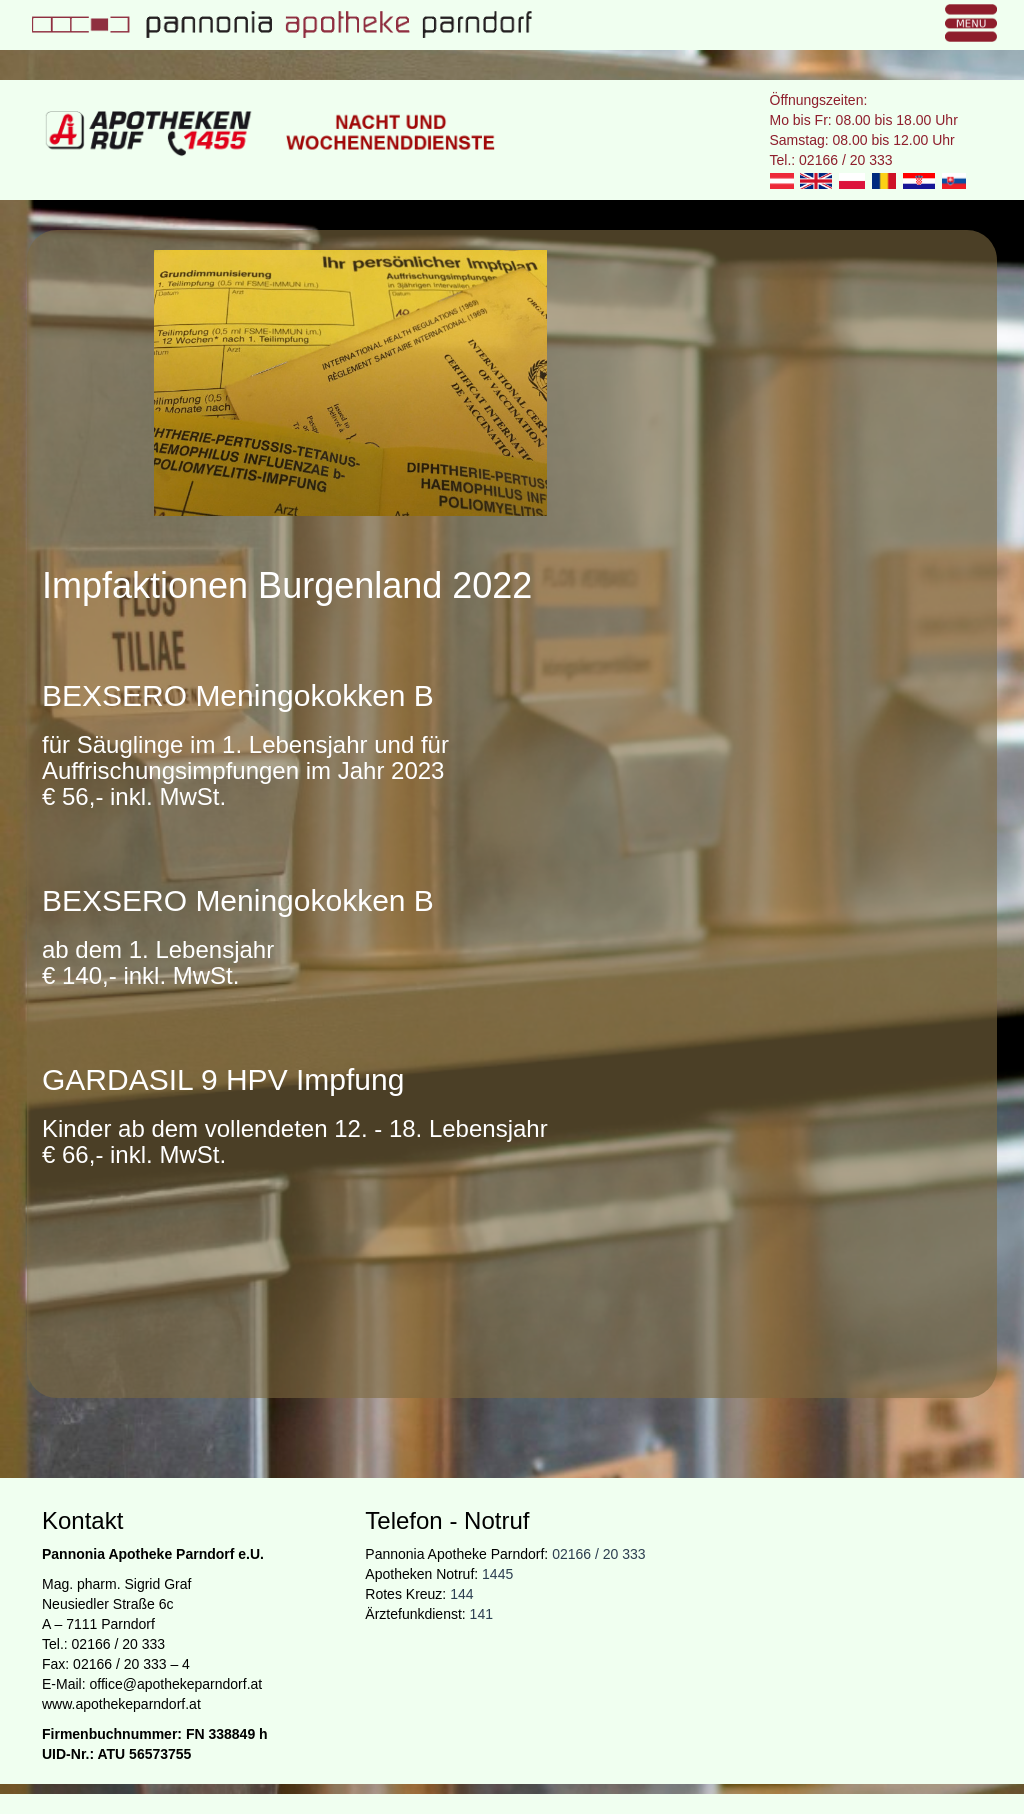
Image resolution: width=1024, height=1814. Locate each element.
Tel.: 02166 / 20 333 (831, 160)
